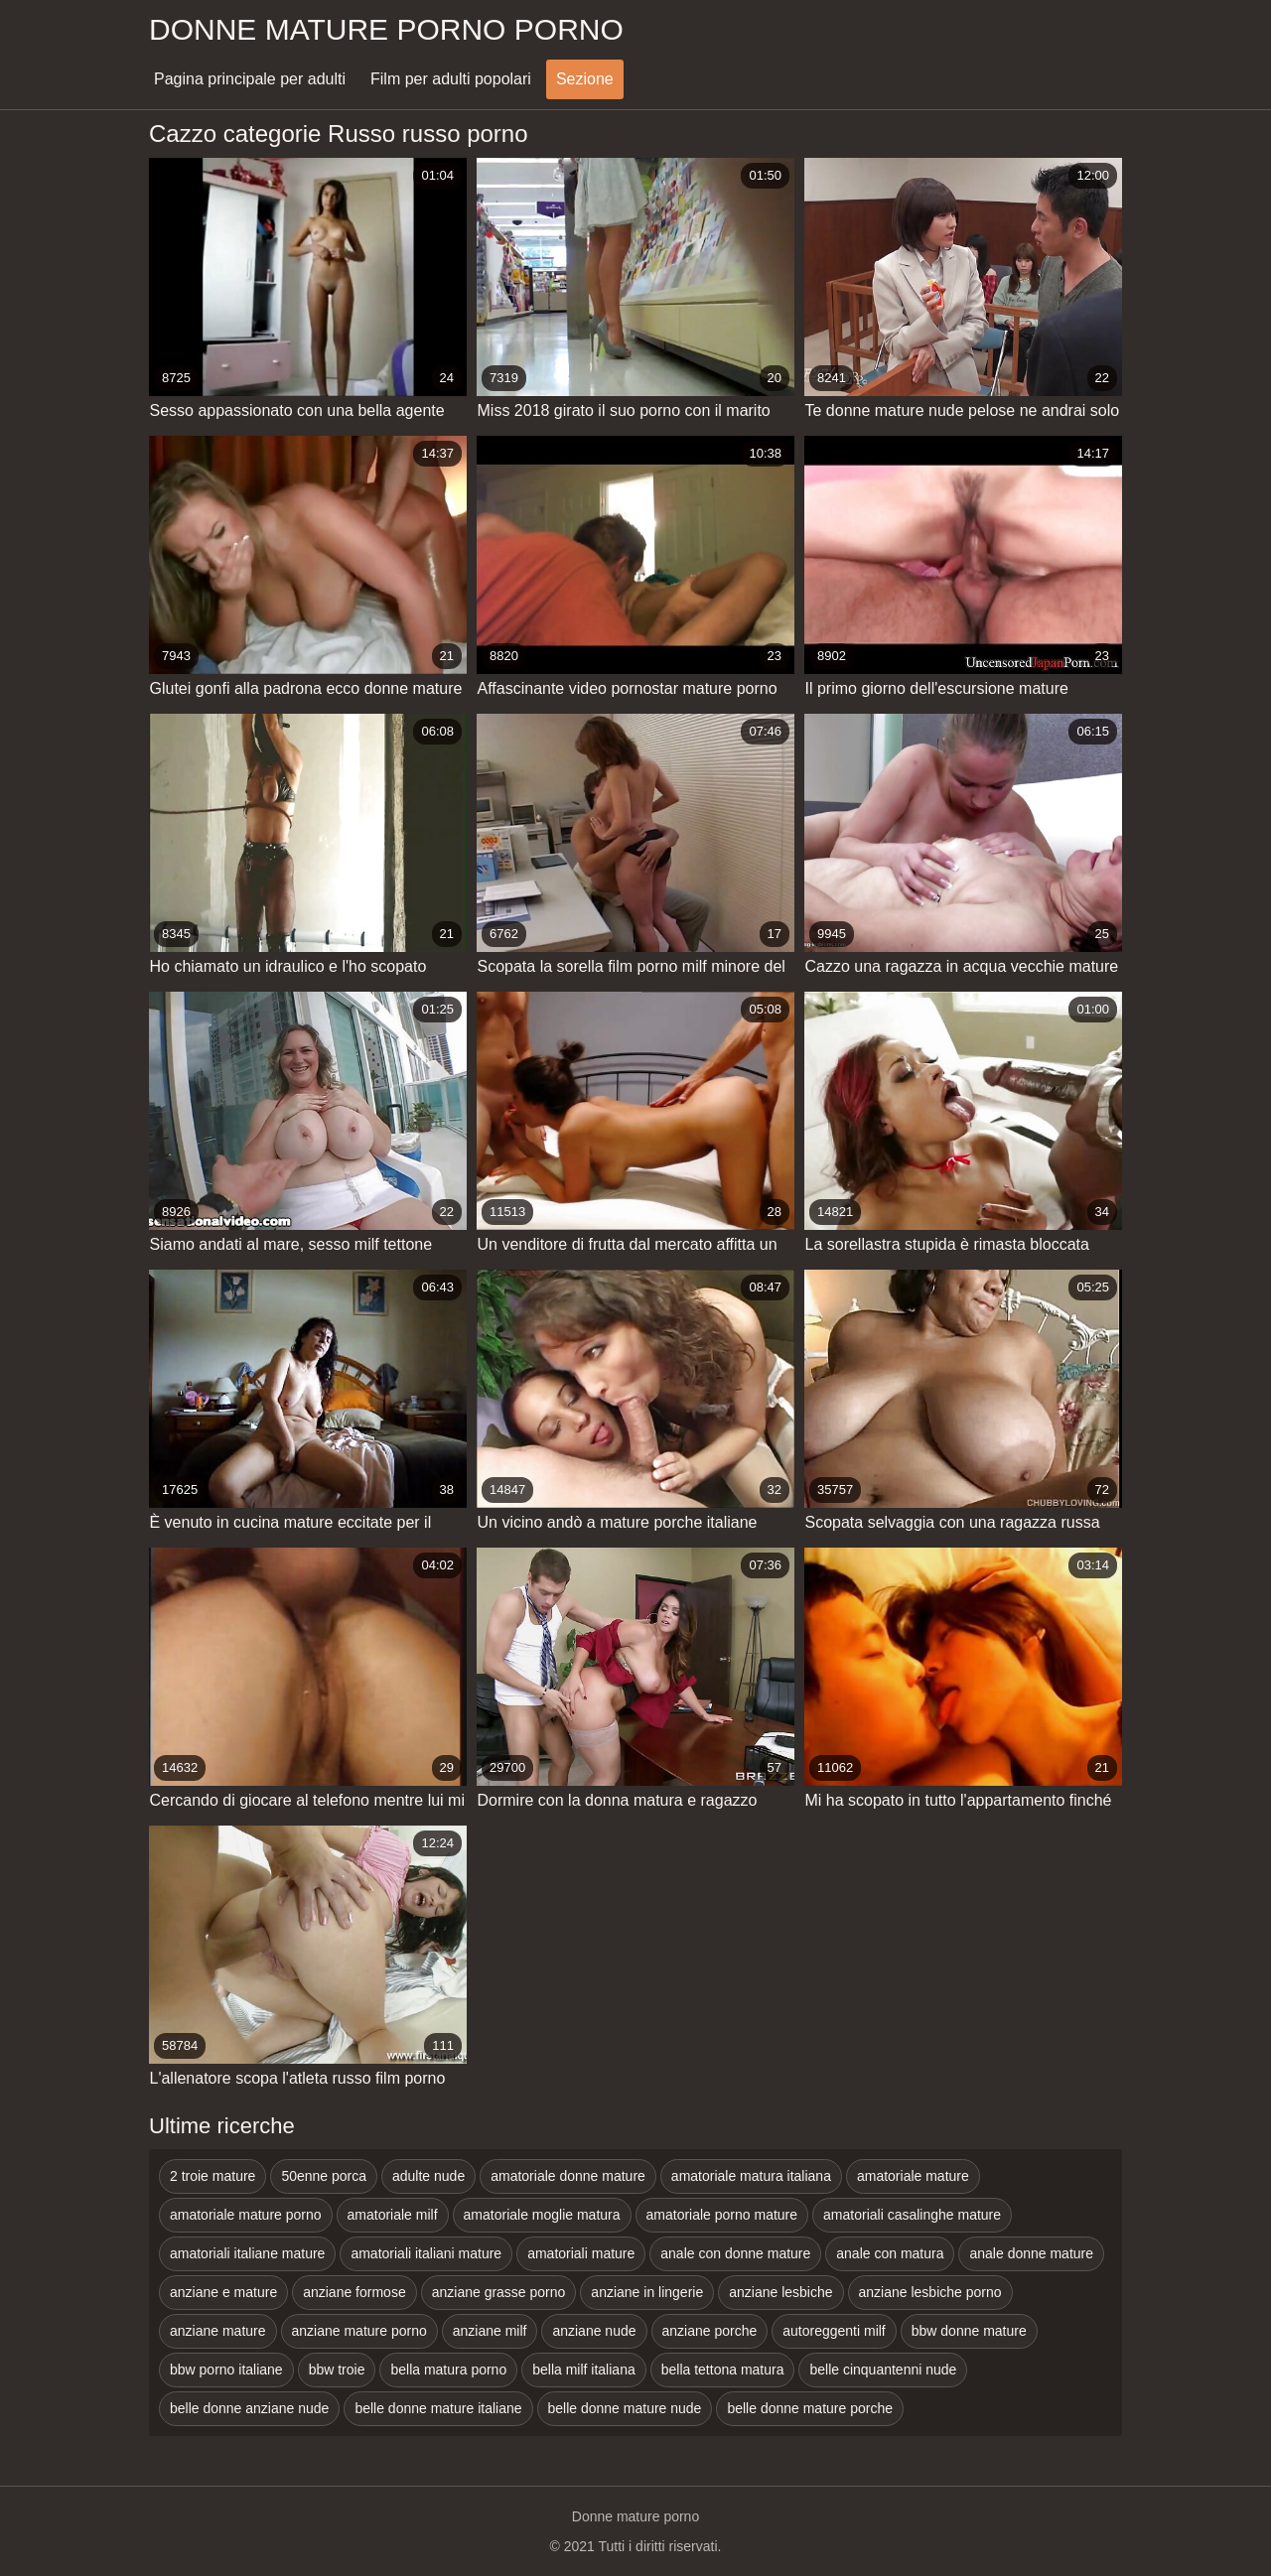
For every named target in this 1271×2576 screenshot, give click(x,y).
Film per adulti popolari (450, 78)
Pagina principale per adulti (250, 78)
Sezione (585, 78)
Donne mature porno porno (386, 29)
